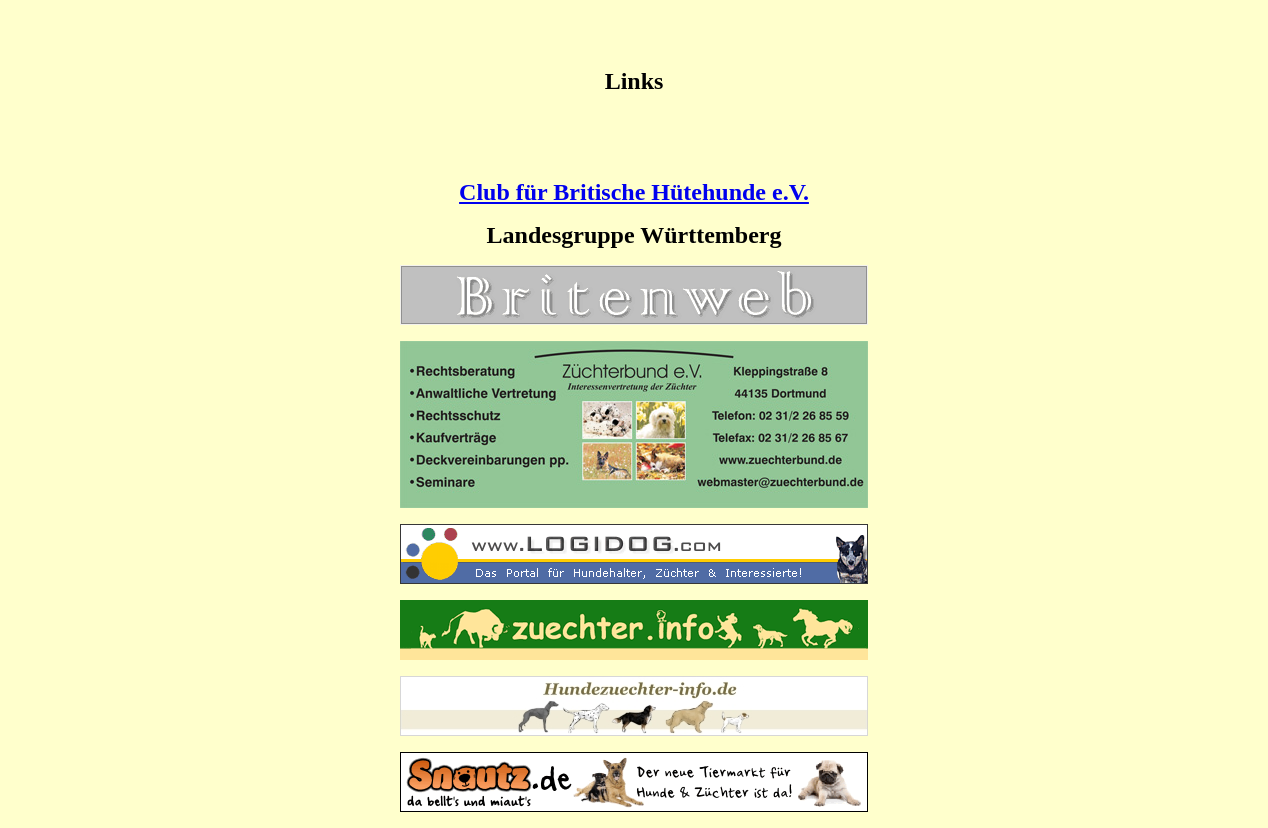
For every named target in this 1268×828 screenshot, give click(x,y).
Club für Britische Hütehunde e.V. (634, 192)
